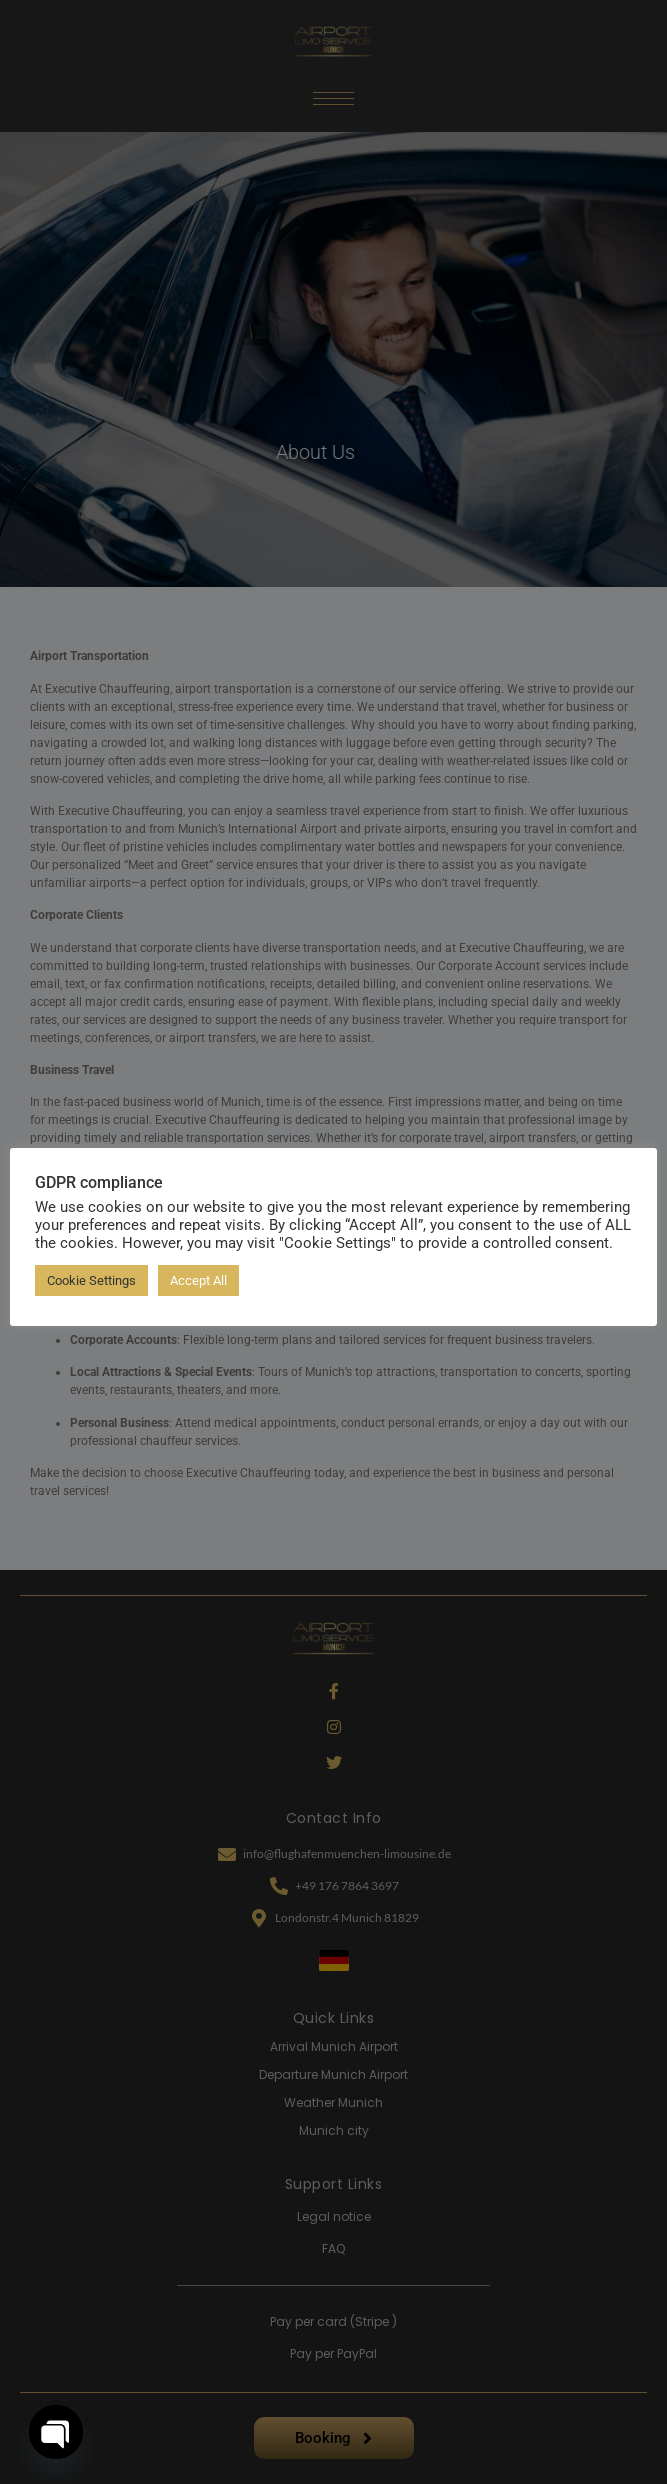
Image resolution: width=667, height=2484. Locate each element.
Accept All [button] (198, 1280)
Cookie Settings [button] (91, 1280)
